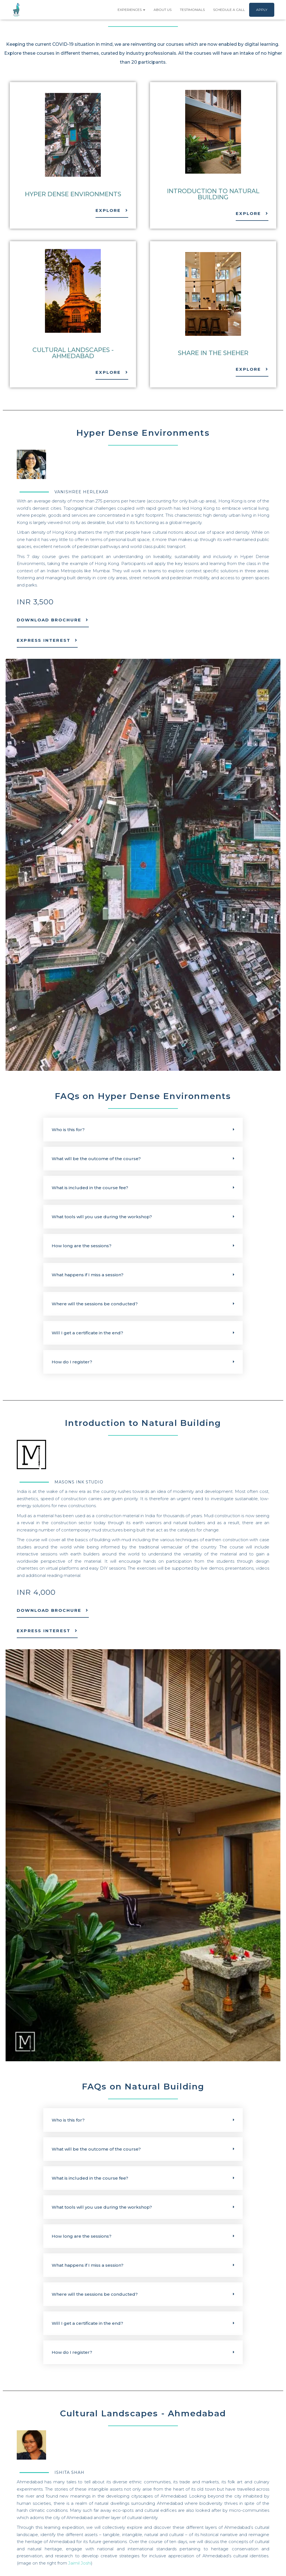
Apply (261, 10)
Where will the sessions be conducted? (95, 1303)
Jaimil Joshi (79, 2563)
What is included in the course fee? (90, 1187)
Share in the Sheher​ (213, 353)
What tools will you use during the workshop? (102, 1216)
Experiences (131, 10)
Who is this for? (68, 1129)
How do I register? (72, 1361)
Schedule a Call (229, 10)
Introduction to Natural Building (213, 194)
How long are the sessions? (81, 1245)
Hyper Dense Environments (73, 194)
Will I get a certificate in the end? (87, 1332)
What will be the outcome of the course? (96, 1158)
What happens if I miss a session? (87, 1274)
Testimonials (192, 10)
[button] (143, 1129)
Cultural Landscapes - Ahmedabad (73, 353)
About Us (162, 10)
